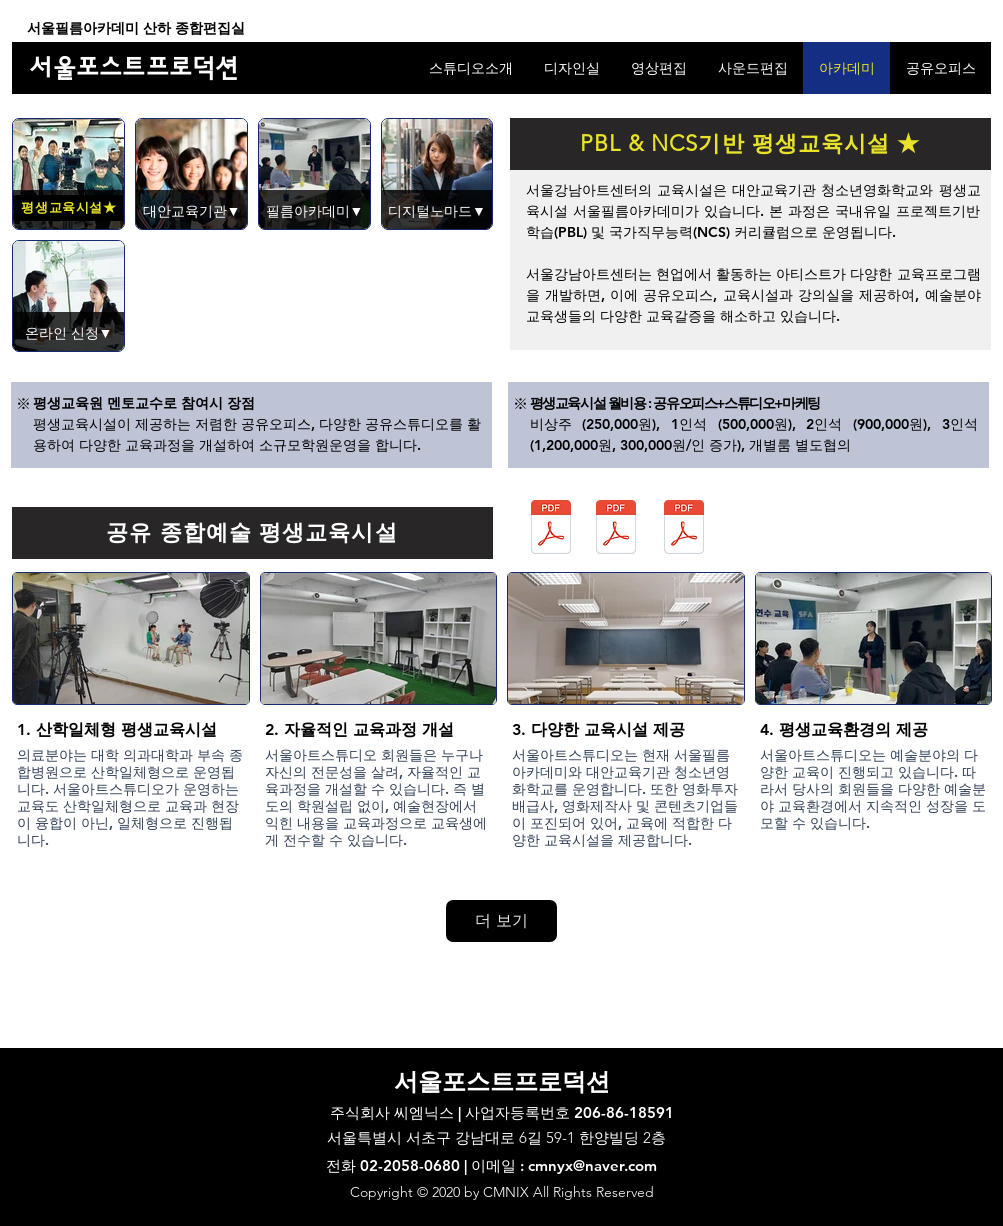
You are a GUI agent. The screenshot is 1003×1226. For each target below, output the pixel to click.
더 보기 (501, 920)
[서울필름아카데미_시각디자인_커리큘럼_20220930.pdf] (616, 529)
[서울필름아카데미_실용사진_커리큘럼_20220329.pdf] (684, 529)
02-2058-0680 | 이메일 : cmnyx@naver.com (508, 1165)
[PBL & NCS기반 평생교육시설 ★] (750, 144)
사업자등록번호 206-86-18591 (569, 1112)
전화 (343, 1165)
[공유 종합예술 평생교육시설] (252, 533)
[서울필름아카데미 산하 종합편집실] (136, 28)
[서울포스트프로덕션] (135, 68)
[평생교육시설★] (69, 208)
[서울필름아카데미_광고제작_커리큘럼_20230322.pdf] (551, 529)
